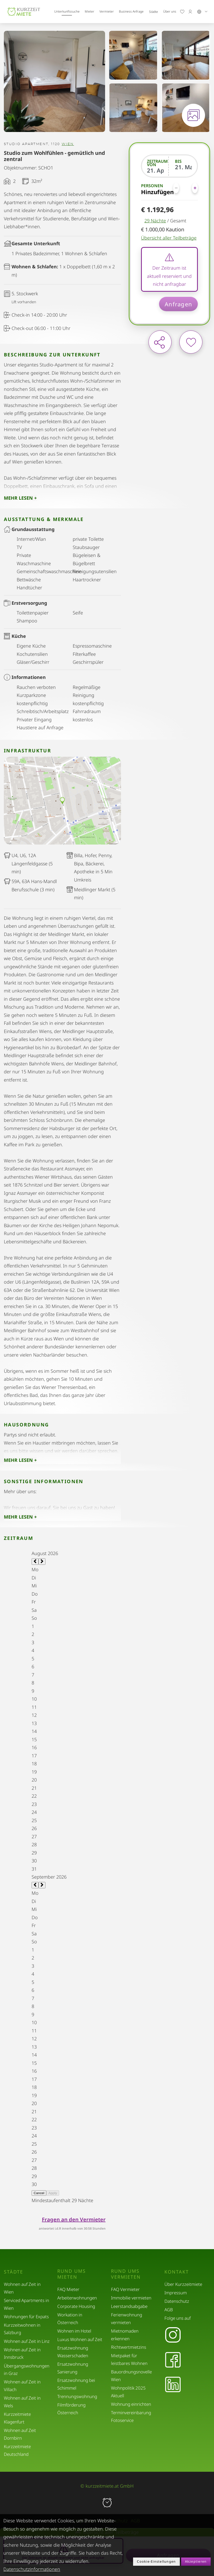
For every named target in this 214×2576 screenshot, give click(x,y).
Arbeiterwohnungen (77, 2298)
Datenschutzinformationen (31, 2569)
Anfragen (178, 304)
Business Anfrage (131, 11)
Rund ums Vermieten (126, 2274)
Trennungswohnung (77, 2396)
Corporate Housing (76, 2306)
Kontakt (176, 2272)
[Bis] (183, 167)
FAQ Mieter (68, 2289)
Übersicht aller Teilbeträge (169, 238)
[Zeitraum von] (155, 170)
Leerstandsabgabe (129, 2306)
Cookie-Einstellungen (156, 2561)
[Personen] (185, 188)
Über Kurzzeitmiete (183, 2284)
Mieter (89, 11)
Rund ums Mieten (71, 2274)
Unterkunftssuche (67, 11)
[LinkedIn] (172, 2385)
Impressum (175, 2293)
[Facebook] (172, 2360)
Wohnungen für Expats (26, 2316)
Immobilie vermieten (131, 2298)
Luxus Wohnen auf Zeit (79, 2339)
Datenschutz (176, 2301)
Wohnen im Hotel (74, 2331)
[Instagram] (172, 2335)
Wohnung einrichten (131, 2404)
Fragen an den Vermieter (74, 2219)
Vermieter (106, 11)
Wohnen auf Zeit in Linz (27, 2341)
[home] (24, 11)
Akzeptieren (196, 2561)
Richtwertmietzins (128, 2347)
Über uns (169, 11)
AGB (168, 2310)
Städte (153, 12)
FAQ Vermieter (125, 2289)
